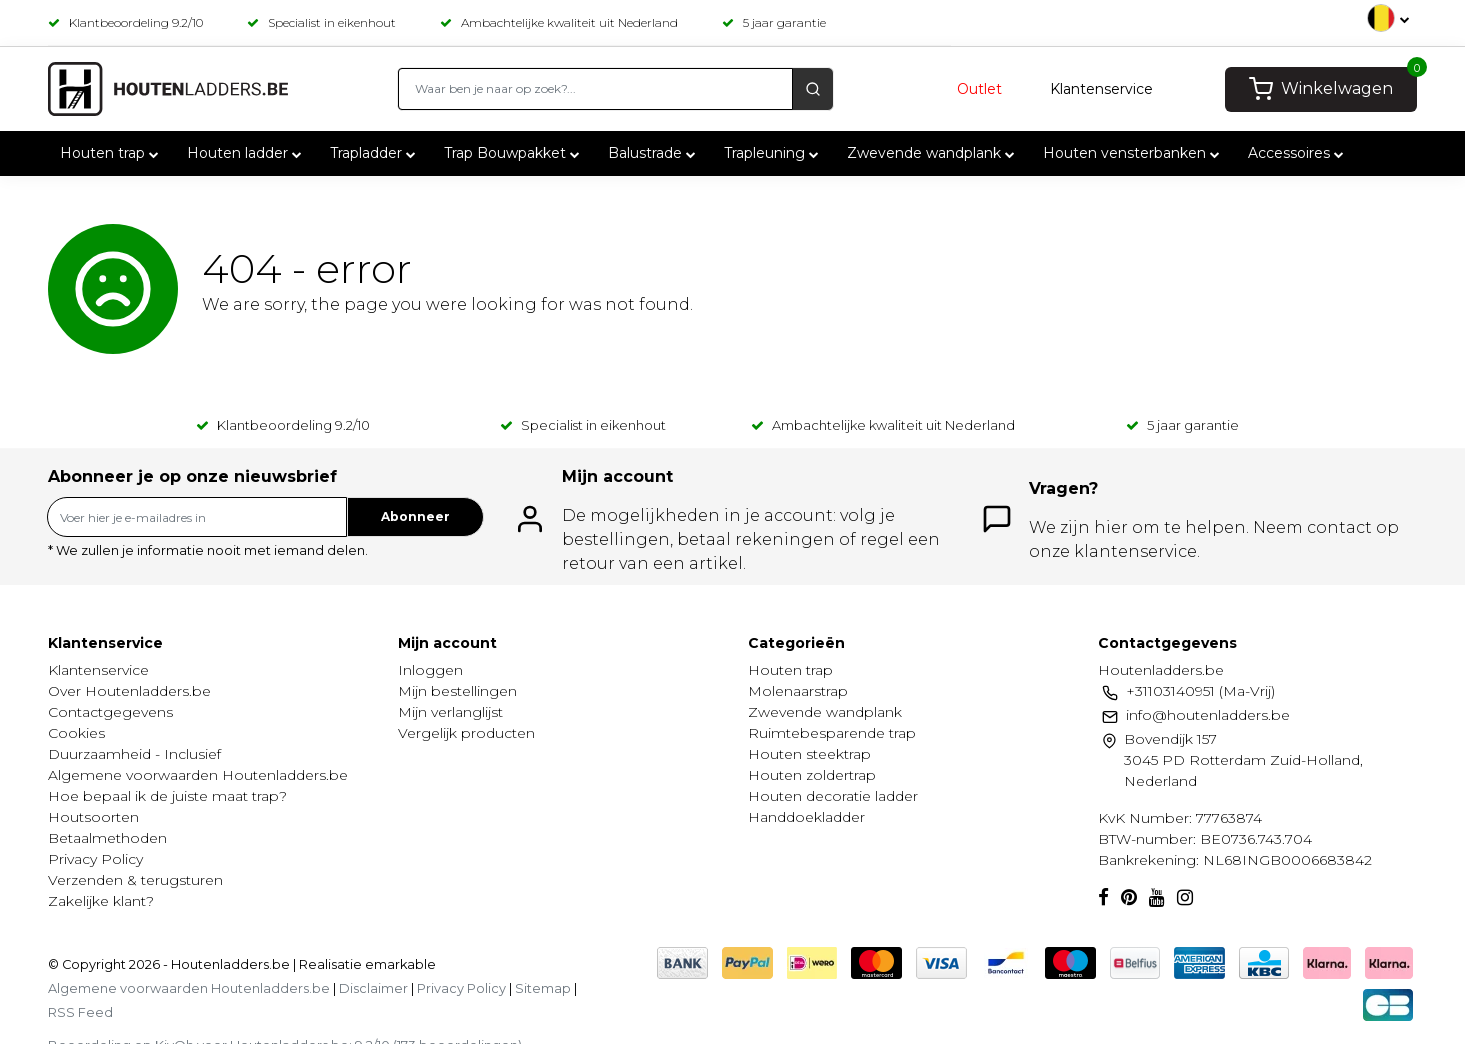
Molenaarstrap (798, 691)
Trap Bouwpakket (514, 153)
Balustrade (654, 153)
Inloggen (430, 670)
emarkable (399, 964)
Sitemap (543, 988)
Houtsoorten (93, 817)
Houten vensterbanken (1133, 153)
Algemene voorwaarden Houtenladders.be (198, 775)
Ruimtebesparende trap (832, 733)
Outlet (979, 89)
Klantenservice (1101, 89)
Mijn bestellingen (457, 691)
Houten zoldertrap (812, 775)
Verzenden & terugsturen (135, 880)
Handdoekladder (806, 817)
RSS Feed (80, 1012)
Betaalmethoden (107, 838)
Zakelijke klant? (101, 901)
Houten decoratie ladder (833, 796)
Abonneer (415, 516)
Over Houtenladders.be (129, 691)
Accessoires (1298, 153)
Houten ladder (246, 153)
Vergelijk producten (466, 733)
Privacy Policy (95, 859)
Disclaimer (373, 988)
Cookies (76, 733)
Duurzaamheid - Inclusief (134, 754)
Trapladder (375, 153)
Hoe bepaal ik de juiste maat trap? (167, 796)
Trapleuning (773, 153)
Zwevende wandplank (933, 153)
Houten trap (111, 153)
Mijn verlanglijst (450, 712)
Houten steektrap (809, 754)
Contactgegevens (110, 712)
